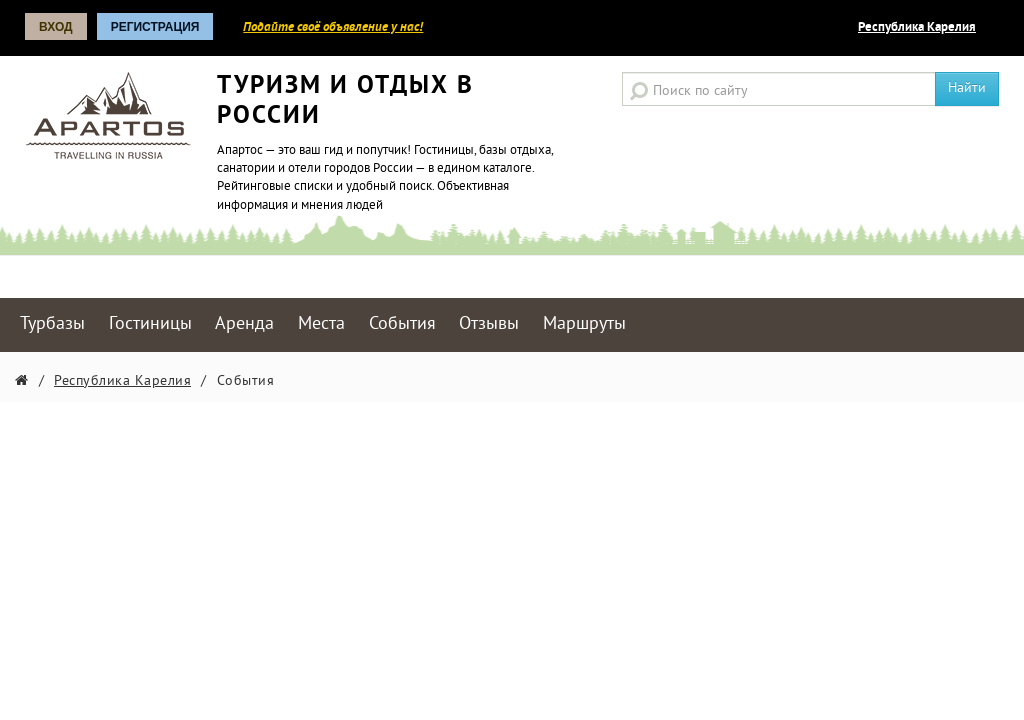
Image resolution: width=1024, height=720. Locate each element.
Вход (56, 27)
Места (321, 324)
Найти (967, 88)
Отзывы (489, 324)
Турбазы (52, 324)
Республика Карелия (917, 28)
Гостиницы (150, 324)
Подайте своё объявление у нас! (333, 28)
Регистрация (155, 27)
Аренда (244, 324)
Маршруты (584, 324)
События (402, 324)
